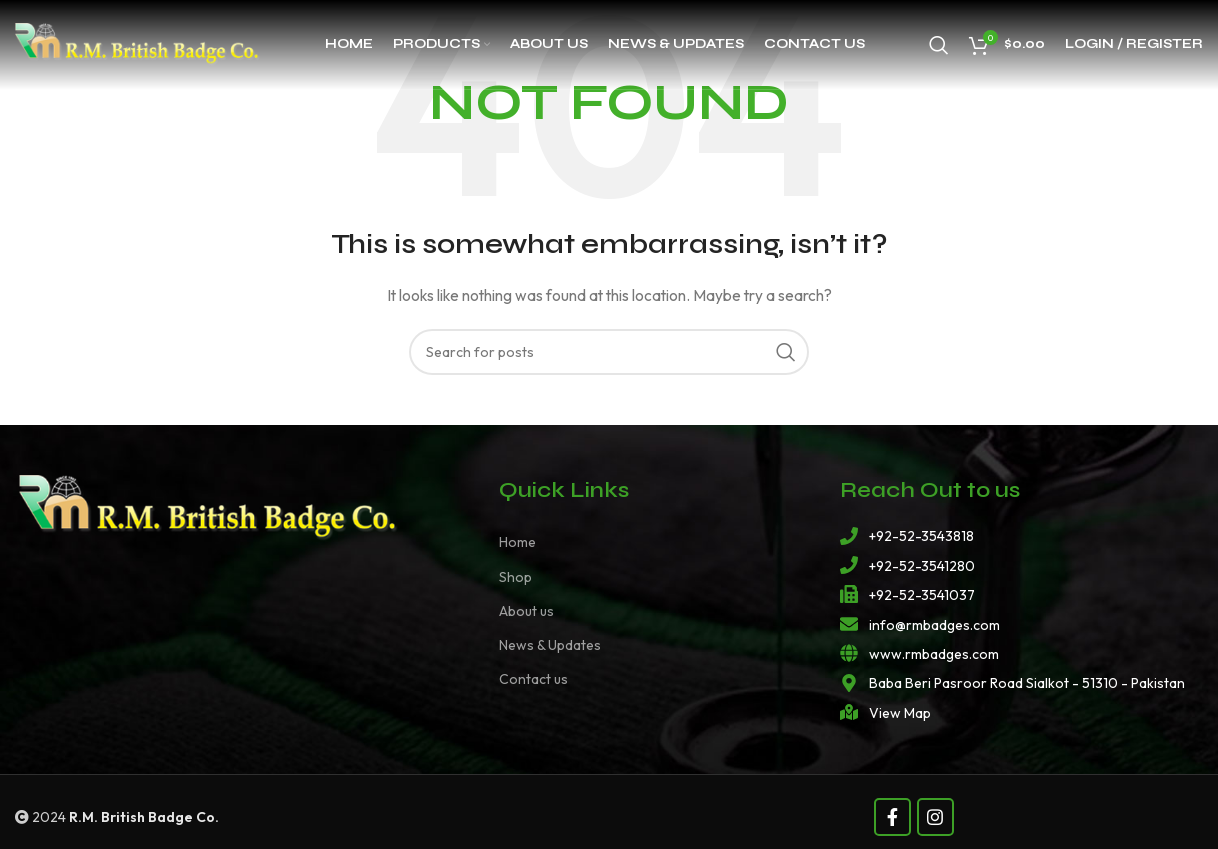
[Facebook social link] (892, 817)
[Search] (939, 45)
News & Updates (550, 645)
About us (526, 611)
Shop (515, 577)
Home (517, 542)
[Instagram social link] (935, 817)
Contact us (533, 679)
